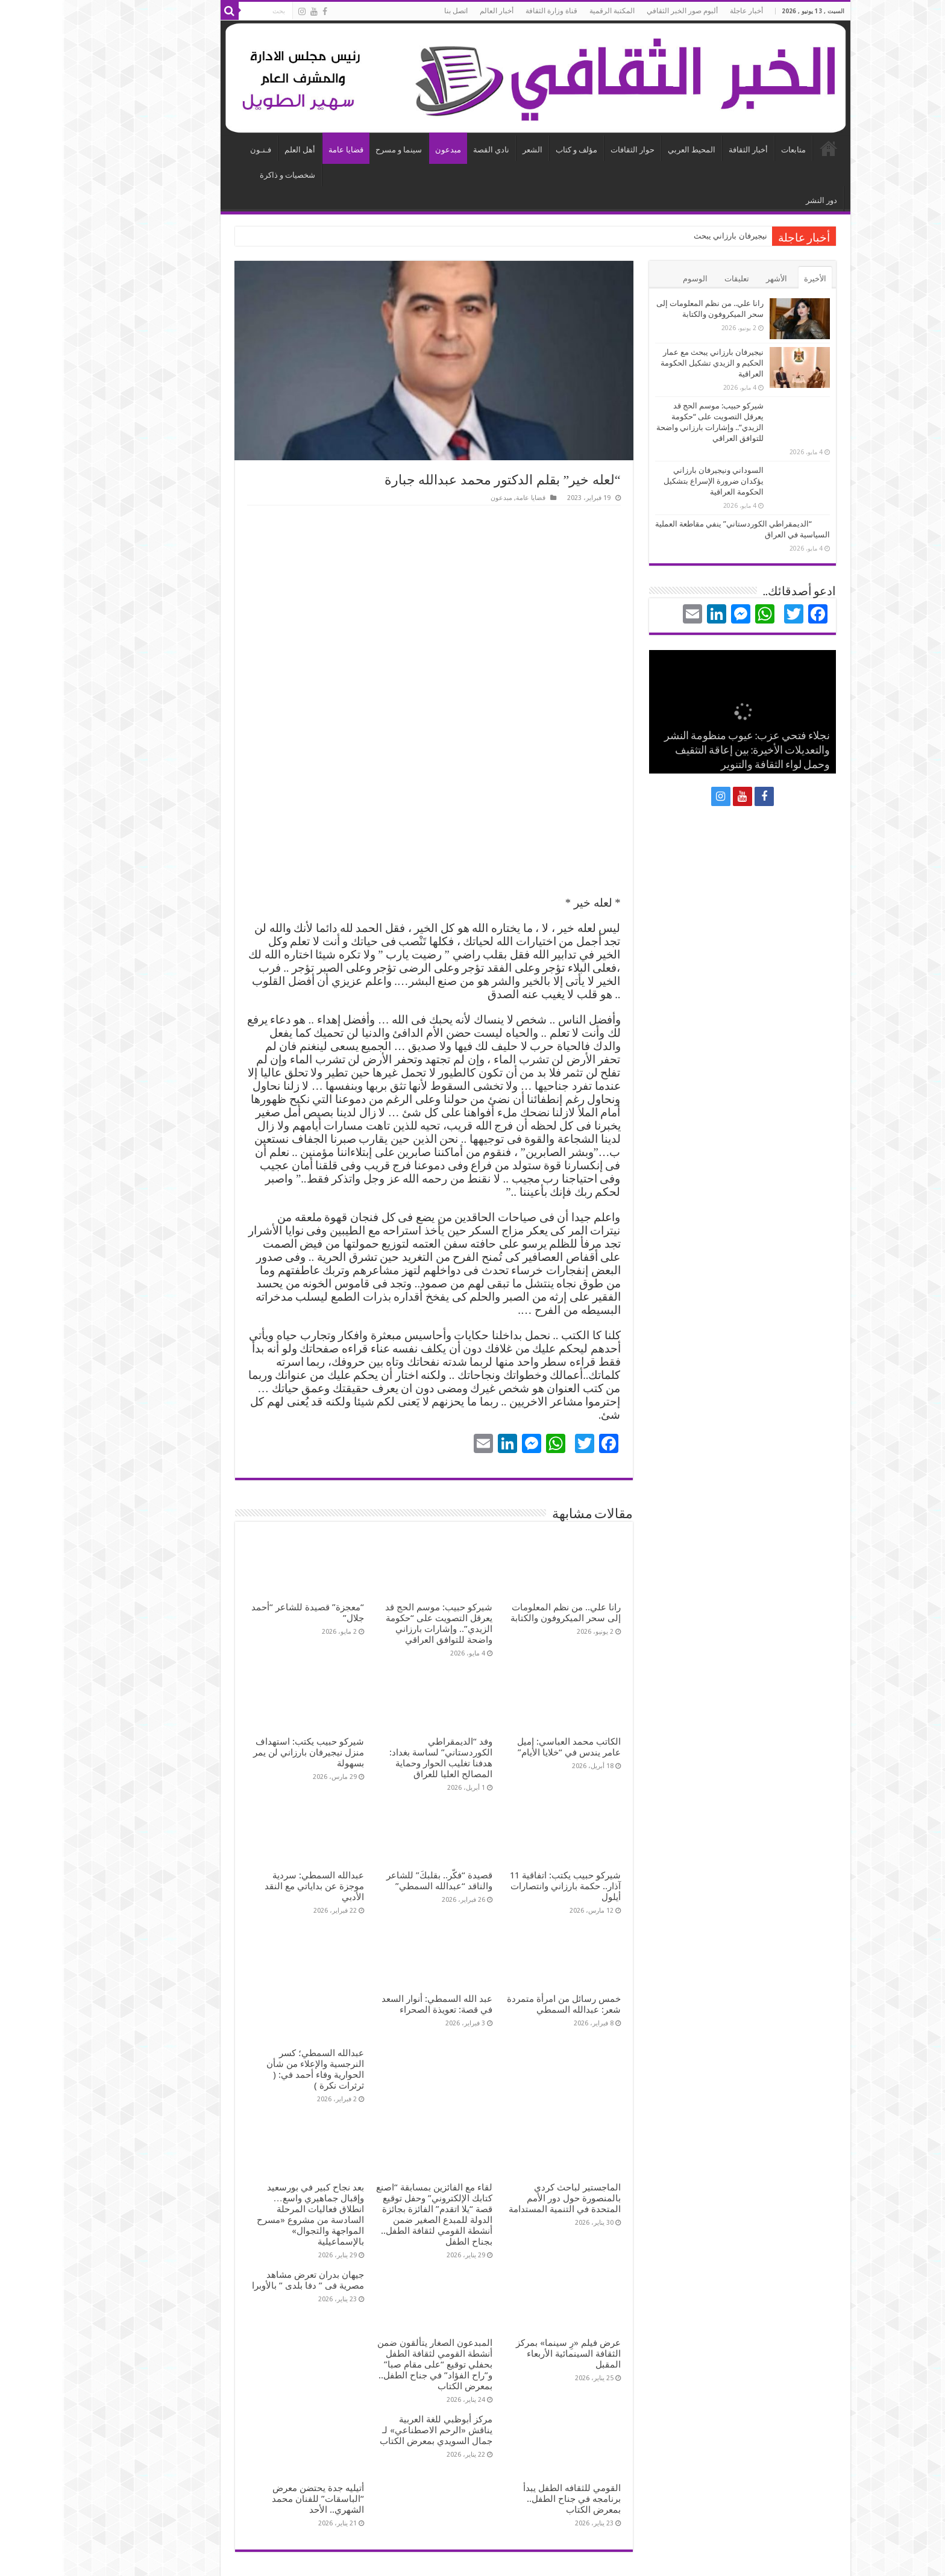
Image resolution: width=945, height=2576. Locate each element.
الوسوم (632, 278)
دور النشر (758, 200)
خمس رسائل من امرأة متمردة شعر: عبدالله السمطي (501, 2004)
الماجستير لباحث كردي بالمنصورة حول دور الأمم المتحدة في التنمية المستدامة (502, 2143)
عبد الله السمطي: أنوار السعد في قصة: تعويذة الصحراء (374, 2004)
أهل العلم (237, 149)
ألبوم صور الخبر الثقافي (619, 11)
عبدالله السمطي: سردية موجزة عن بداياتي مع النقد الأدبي (251, 1886)
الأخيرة (752, 278)
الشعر (470, 149)
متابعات (730, 149)
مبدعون (385, 149)
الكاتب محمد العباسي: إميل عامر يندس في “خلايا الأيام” (506, 1747)
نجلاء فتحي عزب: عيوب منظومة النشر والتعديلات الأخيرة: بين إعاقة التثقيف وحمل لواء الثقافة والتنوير (684, 751)
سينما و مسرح (336, 149)
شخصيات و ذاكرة (225, 175)
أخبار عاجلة (683, 11)
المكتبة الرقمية (549, 11)
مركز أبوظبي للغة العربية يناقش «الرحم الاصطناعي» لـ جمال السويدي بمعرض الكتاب (373, 2375)
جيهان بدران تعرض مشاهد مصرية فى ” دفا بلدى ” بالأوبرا (245, 2225)
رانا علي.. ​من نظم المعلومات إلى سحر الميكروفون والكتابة (503, 1613)
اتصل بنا (393, 11)
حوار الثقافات (570, 149)
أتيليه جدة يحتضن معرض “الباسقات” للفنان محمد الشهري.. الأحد (255, 2444)
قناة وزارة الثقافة (489, 11)
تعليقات (674, 278)
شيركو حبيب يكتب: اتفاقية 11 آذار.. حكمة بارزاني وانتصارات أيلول (502, 1886)
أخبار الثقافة (685, 149)
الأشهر (713, 278)
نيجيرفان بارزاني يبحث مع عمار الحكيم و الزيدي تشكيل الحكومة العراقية (649, 363)
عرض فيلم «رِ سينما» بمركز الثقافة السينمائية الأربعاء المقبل (505, 2299)
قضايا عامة (283, 149)
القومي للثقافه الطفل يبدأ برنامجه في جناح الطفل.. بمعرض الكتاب (509, 2444)
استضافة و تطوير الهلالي (212, 2556)
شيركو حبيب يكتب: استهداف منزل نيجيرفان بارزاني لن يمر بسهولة (245, 1752)
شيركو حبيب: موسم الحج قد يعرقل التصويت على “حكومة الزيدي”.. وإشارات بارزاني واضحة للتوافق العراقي (376, 1623)
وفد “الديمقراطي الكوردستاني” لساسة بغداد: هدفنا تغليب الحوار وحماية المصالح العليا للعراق (378, 1758)
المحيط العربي (629, 149)
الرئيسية (766, 148)
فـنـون (198, 149)
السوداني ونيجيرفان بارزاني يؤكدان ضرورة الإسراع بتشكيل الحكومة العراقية (651, 481)
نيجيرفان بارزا (681, 235)
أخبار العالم (434, 11)
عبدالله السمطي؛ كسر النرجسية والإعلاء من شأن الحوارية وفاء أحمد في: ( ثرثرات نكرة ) (252, 2015)
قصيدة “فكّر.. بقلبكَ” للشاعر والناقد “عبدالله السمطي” (377, 1881)
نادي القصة (428, 149)
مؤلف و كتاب (514, 149)
